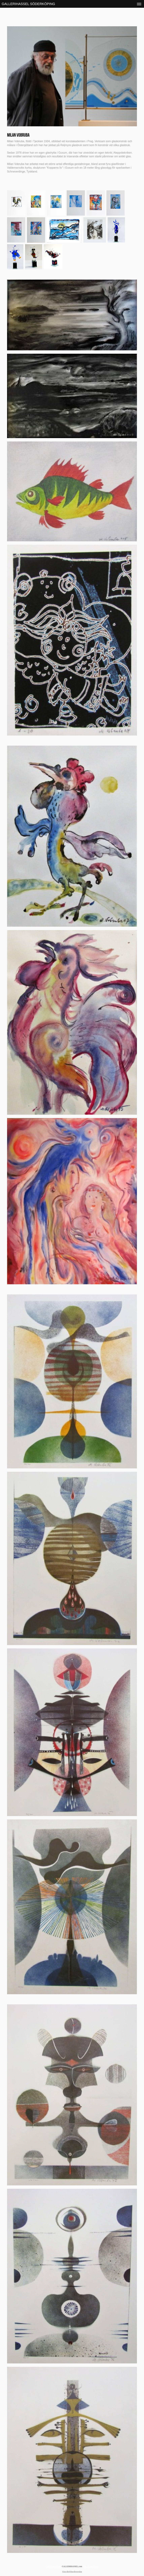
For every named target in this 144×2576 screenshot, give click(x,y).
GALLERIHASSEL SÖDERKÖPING (28, 4)
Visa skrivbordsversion (72, 2571)
